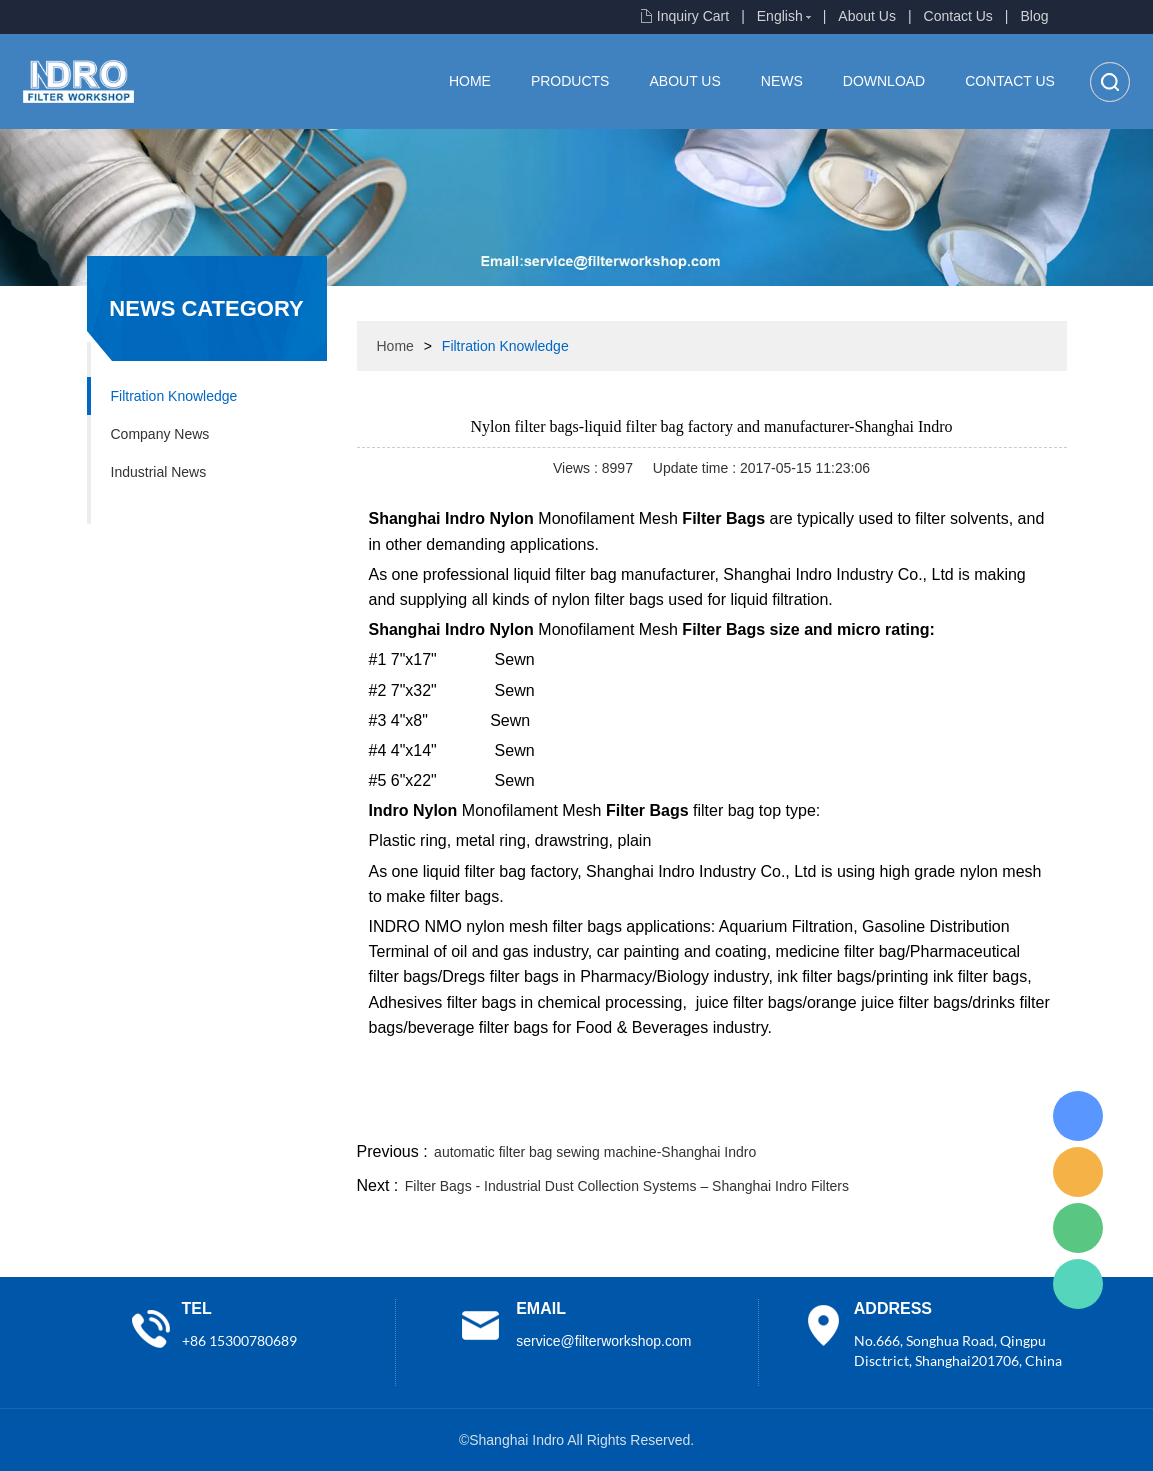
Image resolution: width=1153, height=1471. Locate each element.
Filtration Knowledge (174, 396)
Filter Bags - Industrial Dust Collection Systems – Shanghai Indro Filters (627, 1186)
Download (884, 81)
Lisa (1078, 1116)
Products (570, 81)
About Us (867, 16)
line (762, 1114)
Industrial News (159, 472)
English (780, 16)
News (782, 81)
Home (470, 81)
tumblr (978, 1114)
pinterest (924, 1114)
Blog (1034, 16)
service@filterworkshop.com (603, 1341)
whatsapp (870, 1114)
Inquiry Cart (693, 16)
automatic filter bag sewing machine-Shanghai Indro (595, 1152)
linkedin (1032, 1114)
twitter (816, 1114)
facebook (708, 1114)
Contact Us (958, 16)
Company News (160, 434)
